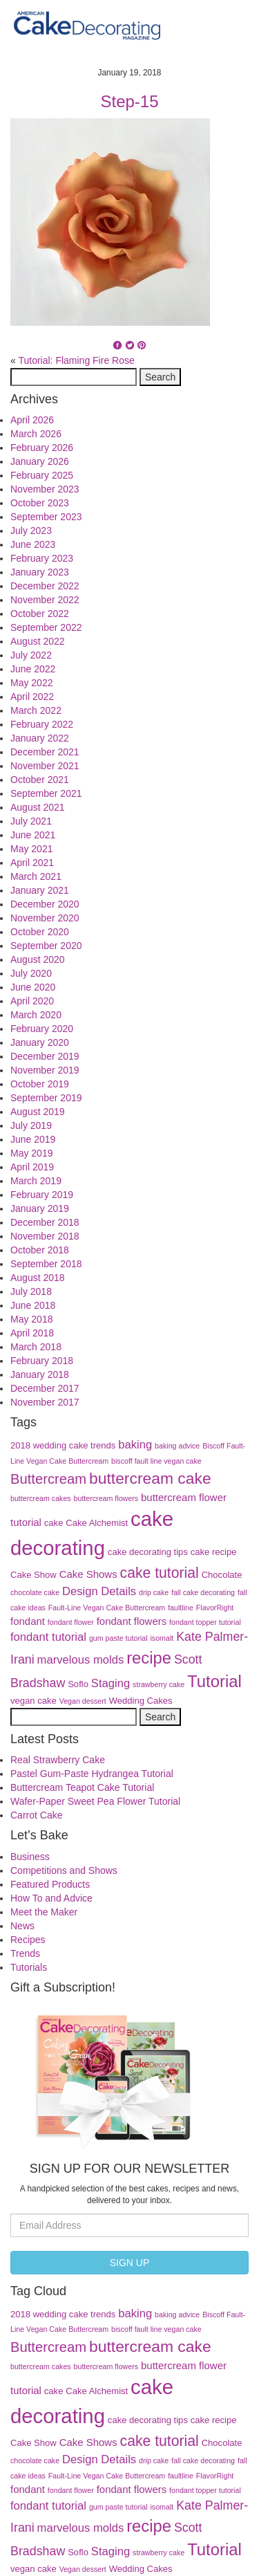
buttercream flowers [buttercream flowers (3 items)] (106, 1498)
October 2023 (39, 502)
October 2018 (39, 1249)
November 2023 (44, 489)
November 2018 (44, 1236)
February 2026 (41, 447)
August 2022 (37, 641)
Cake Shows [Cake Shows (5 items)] (88, 1574)
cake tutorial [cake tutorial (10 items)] (159, 1573)
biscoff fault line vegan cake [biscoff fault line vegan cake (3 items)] (156, 1461)
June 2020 (32, 987)
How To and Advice (51, 1898)
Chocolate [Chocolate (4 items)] (222, 1575)
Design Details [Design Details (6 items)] (99, 1591)
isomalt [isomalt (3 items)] (162, 1638)
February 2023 (41, 558)
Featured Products (50, 1884)
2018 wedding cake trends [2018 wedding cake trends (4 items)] (62, 1445)
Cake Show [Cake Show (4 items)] (33, 1575)
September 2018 (46, 1263)
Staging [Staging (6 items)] (110, 1683)
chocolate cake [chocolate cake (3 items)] (34, 1592)
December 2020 (44, 904)
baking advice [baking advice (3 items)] (177, 1446)
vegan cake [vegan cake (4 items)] (33, 1700)
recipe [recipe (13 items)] (148, 1657)
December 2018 (44, 1222)
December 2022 (44, 585)
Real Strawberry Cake (57, 1759)
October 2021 (39, 779)
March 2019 (35, 1180)
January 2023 (39, 572)
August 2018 (37, 1277)
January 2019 (39, 1208)
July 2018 (31, 1291)
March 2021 (35, 876)
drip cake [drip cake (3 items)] (154, 1592)
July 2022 (31, 655)
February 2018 (41, 1360)
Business (30, 1856)
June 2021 (32, 834)
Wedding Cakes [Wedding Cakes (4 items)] (141, 1700)
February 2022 (41, 724)
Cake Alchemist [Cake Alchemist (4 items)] (97, 1523)
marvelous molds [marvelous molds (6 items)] (80, 1659)
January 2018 (39, 1374)
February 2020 (41, 1028)
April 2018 (32, 1332)
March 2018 (35, 1346)
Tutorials (28, 1967)
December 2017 (44, 1388)
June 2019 (32, 1139)
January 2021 (39, 890)
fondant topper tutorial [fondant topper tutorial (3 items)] (205, 1622)
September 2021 (46, 793)
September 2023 (46, 516)
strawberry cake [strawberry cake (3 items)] (158, 1684)
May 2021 (31, 848)
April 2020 (32, 1000)
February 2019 (41, 1194)
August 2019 (37, 1111)
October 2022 (39, 613)
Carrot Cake (36, 1815)
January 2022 (39, 738)
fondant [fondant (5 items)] (27, 1621)
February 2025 (41, 475)
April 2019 (32, 1166)
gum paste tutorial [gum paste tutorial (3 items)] (118, 1638)
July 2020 (31, 973)
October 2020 (39, 931)
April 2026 (32, 419)
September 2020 (46, 945)
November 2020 (44, 917)
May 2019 (31, 1153)
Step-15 (129, 101)
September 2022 (46, 627)
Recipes (28, 1939)
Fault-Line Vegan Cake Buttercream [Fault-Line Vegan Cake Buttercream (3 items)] (106, 1607)
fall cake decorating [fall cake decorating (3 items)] (203, 1592)
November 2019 (44, 1070)
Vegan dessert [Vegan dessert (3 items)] (82, 1701)
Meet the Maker (43, 1911)
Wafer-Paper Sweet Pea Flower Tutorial (95, 1801)
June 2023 (32, 544)
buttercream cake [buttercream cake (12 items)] (150, 1478)
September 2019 (46, 1097)
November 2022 (44, 599)
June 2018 (32, 1305)
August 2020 (37, 959)
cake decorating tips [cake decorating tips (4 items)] (148, 1552)
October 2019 (39, 1083)
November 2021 (44, 765)
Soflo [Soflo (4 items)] (78, 1684)
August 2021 (37, 807)
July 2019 (31, 1125)
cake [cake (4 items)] (54, 1523)
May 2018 (31, 1319)
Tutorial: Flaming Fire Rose (76, 360)
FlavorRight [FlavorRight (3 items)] (214, 1607)
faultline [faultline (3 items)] (180, 1607)
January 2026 (39, 461)
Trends (25, 1953)
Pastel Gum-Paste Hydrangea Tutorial (91, 1773)
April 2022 (32, 696)
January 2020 (39, 1042)
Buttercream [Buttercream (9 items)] (48, 1479)
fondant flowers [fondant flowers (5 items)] (132, 1621)
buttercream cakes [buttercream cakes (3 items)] (40, 1498)
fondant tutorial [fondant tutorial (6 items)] (48, 1637)
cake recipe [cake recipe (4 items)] (214, 1552)
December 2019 (44, 1056)
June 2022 (32, 668)
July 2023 (31, 530)
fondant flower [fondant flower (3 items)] (71, 1622)
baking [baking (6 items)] (135, 1444)
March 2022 (35, 710)
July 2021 (31, 821)
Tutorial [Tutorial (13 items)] (214, 1681)
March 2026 (35, 433)
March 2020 (35, 1014)
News (22, 1925)
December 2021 (44, 751)
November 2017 (44, 1402)
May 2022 (31, 682)
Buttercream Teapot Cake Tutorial (82, 1787)
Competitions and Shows (63, 1870)
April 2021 (32, 862)
